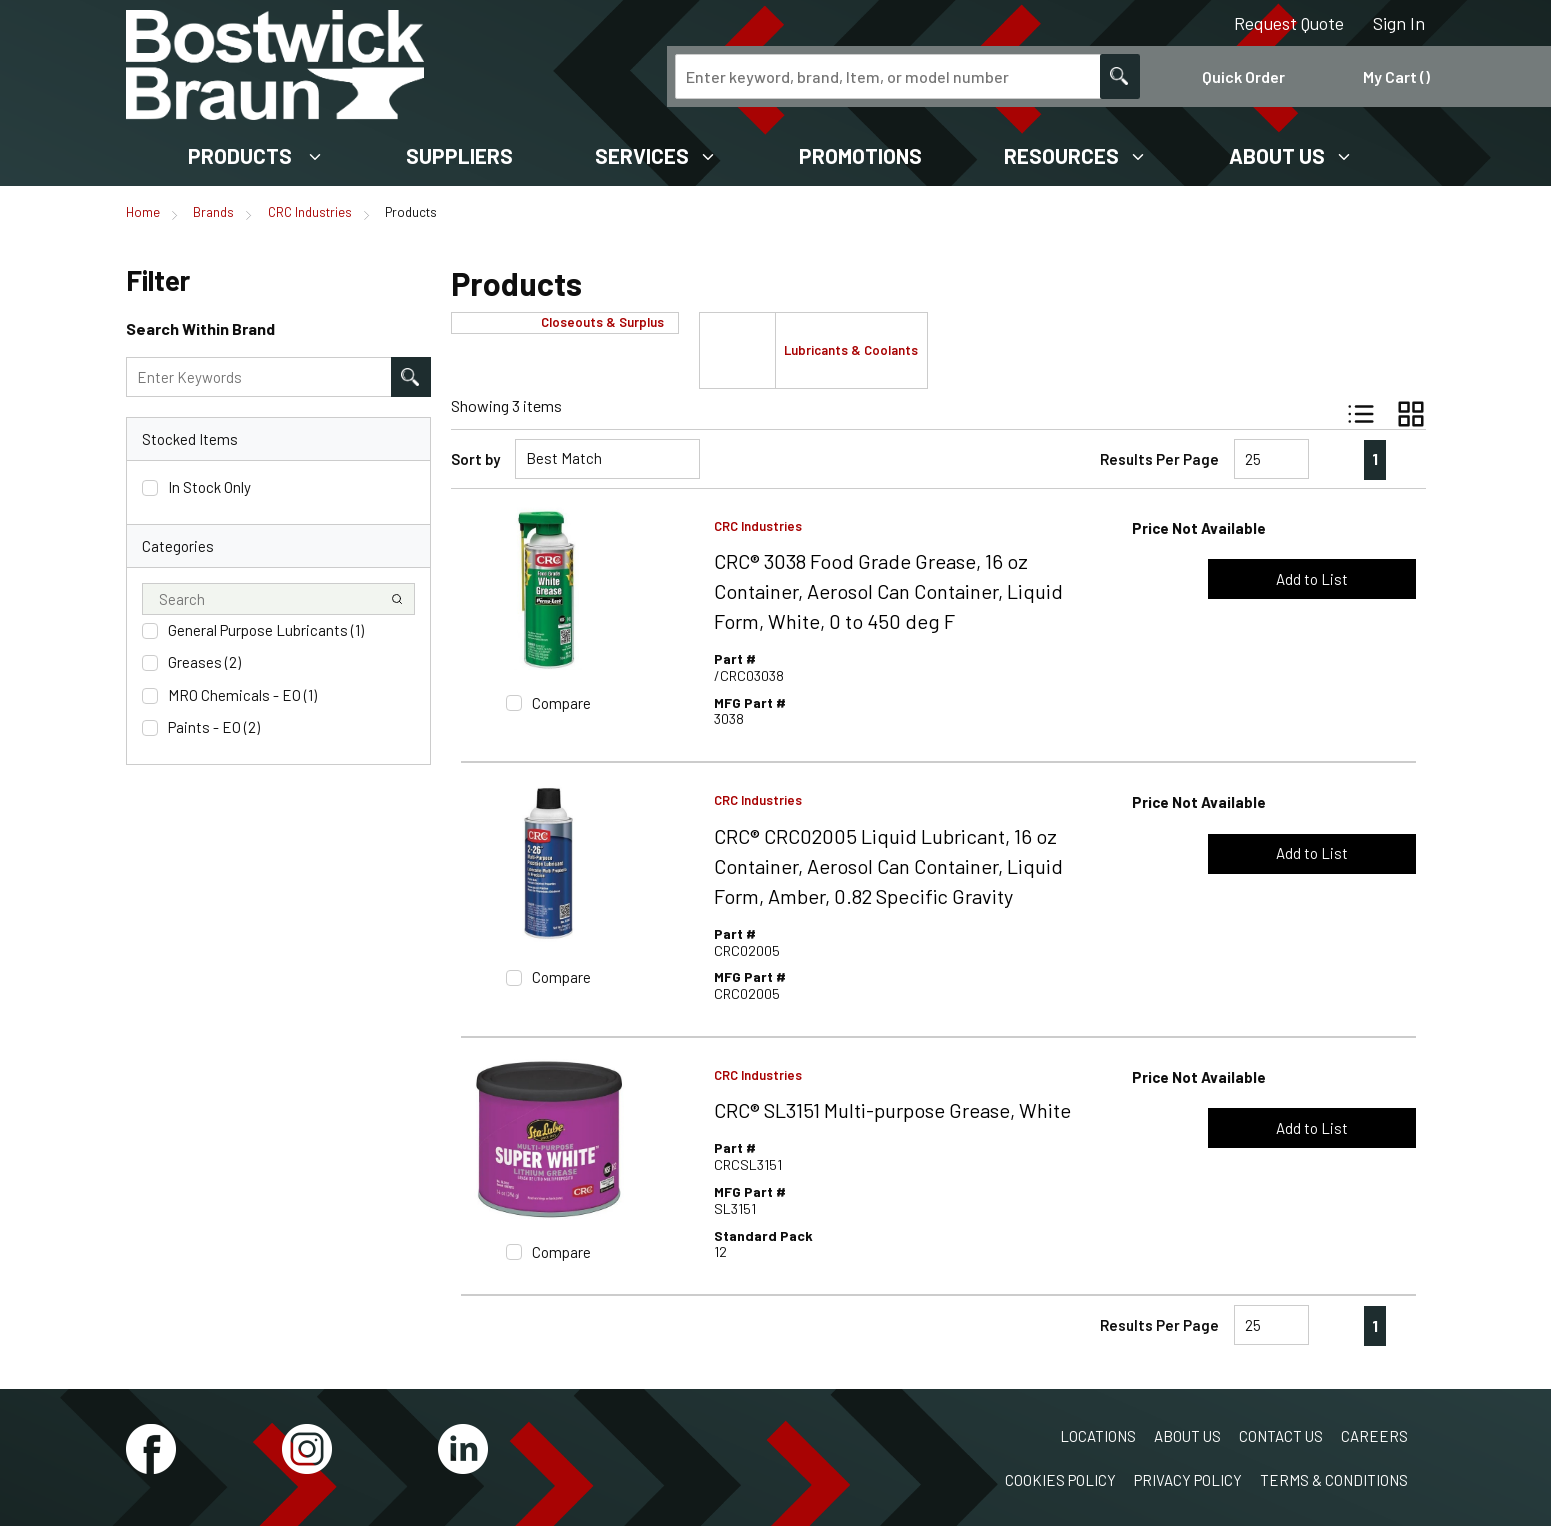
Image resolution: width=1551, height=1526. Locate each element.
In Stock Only (209, 487)
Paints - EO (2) (214, 727)
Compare (561, 703)
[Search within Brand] (411, 377)
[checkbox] (150, 488)
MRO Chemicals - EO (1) (242, 695)
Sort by (475, 459)
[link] (1333, 459)
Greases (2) (204, 662)
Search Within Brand (200, 328)
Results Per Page (1159, 459)
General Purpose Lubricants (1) (266, 630)
